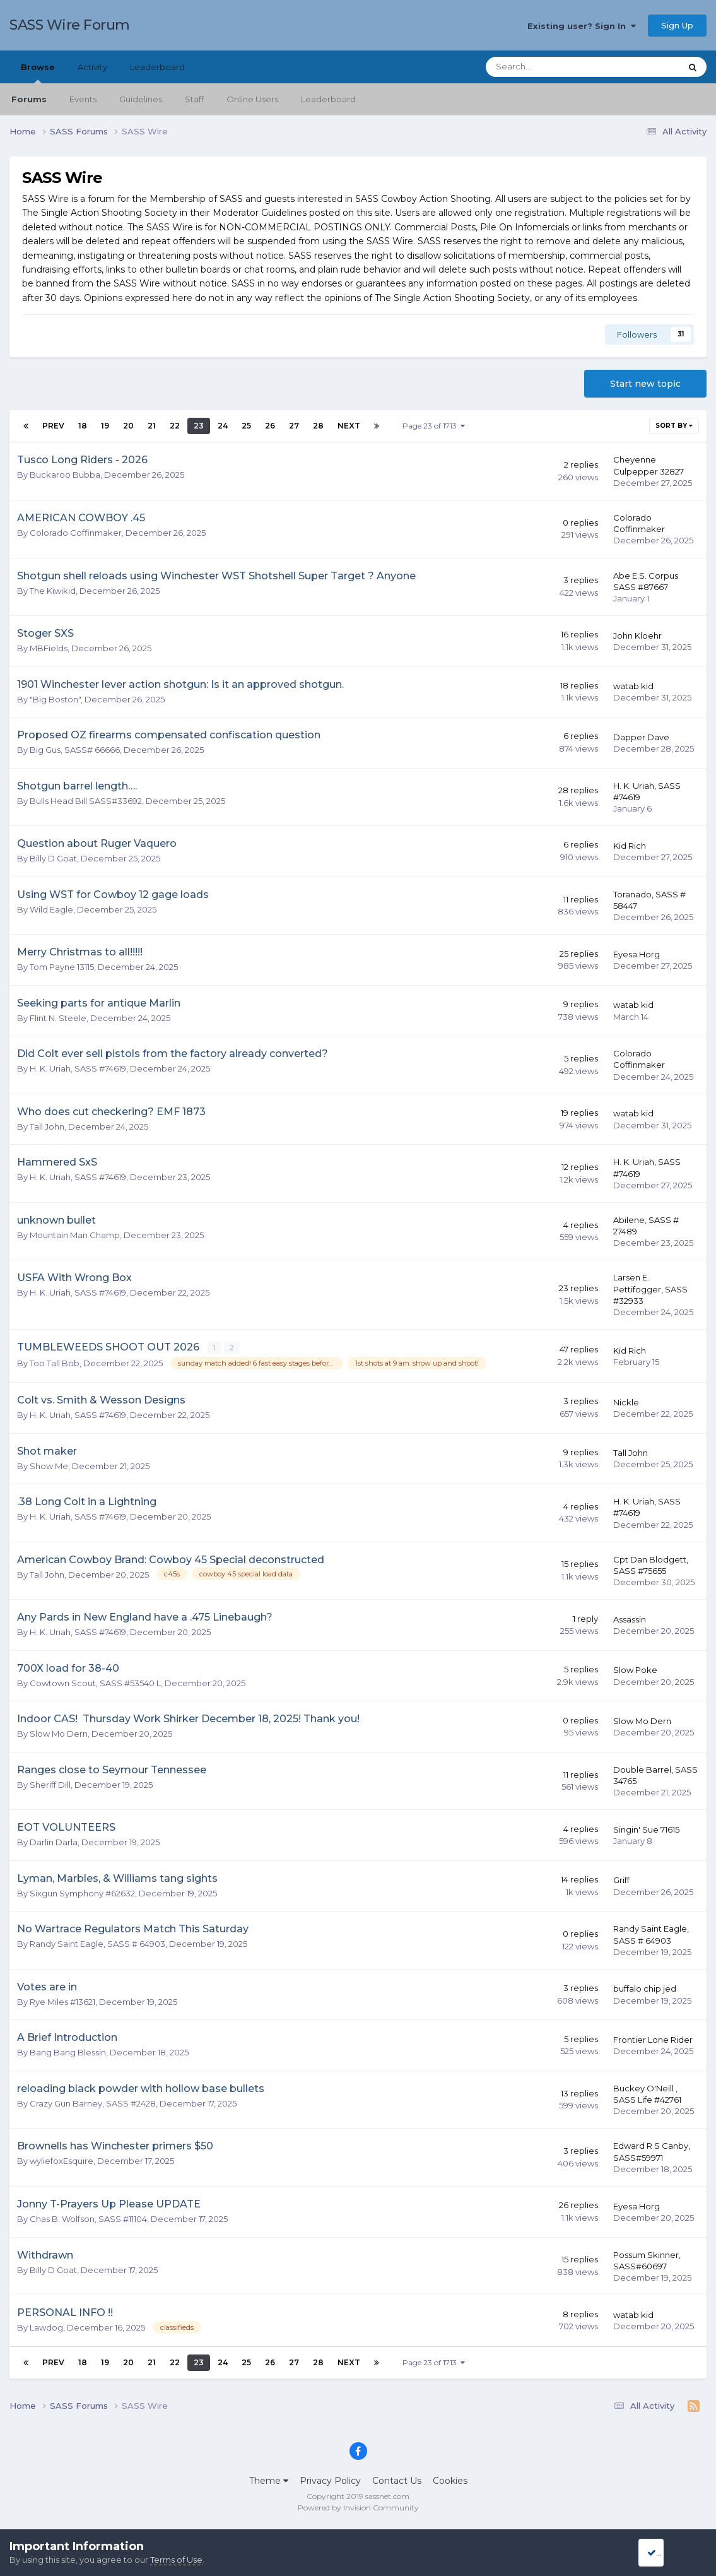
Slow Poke (635, 1669)
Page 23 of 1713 (433, 425)
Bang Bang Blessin (68, 2052)
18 (82, 425)
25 (246, 425)
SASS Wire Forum (69, 24)
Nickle (626, 1401)
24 (223, 425)
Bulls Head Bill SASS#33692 (86, 801)
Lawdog (46, 2327)
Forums (29, 99)
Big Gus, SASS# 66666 (75, 750)
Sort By (674, 426)
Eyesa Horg (636, 954)
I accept (668, 2552)
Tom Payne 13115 (62, 967)
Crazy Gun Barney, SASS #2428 (93, 2103)
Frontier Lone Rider (653, 2039)
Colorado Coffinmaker (76, 533)
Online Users (252, 99)
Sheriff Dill (50, 1784)
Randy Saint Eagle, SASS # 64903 (97, 1943)
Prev (53, 425)
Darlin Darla (54, 1841)
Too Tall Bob (54, 1362)
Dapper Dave (641, 737)
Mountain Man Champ (75, 1235)
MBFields (48, 648)
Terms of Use (176, 2560)
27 (294, 425)
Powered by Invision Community (358, 2507)
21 (152, 425)
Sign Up (677, 25)
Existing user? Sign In (581, 26)
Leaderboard (328, 99)
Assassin (629, 1619)
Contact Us (396, 2480)
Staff (194, 99)
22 (175, 425)
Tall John (47, 1126)
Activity (92, 67)
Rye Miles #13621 (62, 2001)
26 (270, 425)
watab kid (633, 686)
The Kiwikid (53, 591)
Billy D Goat (53, 858)
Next (348, 425)
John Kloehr (637, 635)
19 (105, 425)
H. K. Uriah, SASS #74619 (78, 1068)
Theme (268, 2480)
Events (83, 99)
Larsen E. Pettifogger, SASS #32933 (650, 1288)
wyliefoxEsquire (61, 2160)
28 (318, 425)
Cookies (450, 2480)
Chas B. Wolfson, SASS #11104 (88, 2218)
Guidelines (140, 99)
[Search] (549, 67)
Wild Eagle (51, 909)
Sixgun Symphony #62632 (82, 1893)
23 (199, 425)
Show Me (49, 1465)
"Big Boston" (55, 699)
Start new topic (645, 383)
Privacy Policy (330, 2480)
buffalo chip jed (644, 1988)
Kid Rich (629, 846)
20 (128, 425)
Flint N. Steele (58, 1018)
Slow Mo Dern (59, 1733)
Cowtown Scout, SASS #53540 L (95, 1682)
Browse (38, 72)
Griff (621, 1879)
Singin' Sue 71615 (646, 1829)
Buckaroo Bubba (65, 475)
